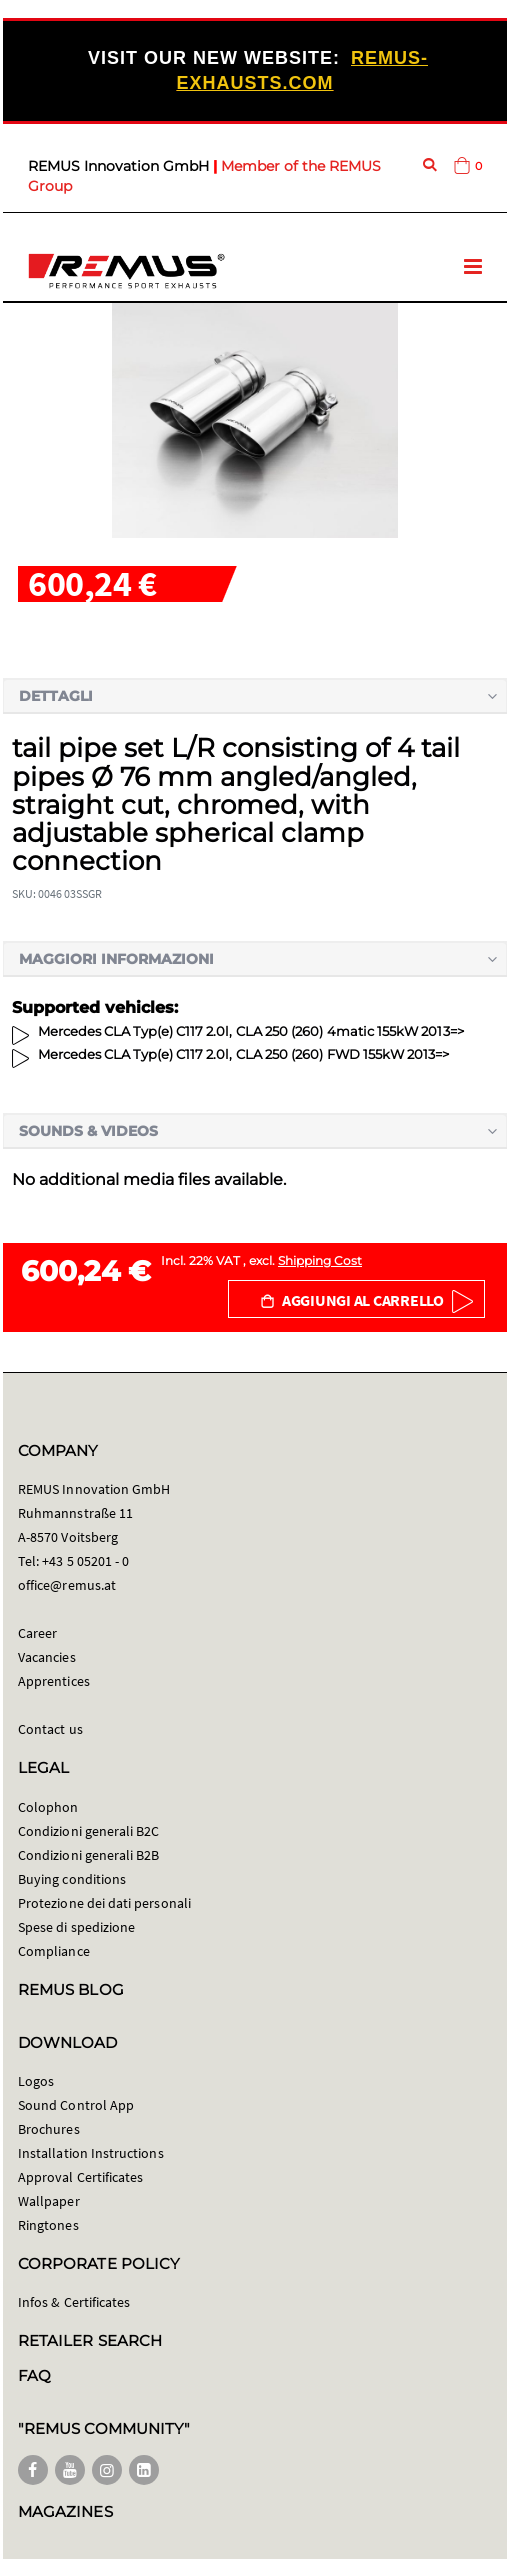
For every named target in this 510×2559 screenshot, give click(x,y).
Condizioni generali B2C (89, 1831)
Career (37, 1633)
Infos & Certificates (74, 2302)
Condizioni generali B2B (89, 1855)
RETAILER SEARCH (90, 2340)
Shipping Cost (320, 1260)
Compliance (54, 1951)
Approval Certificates (80, 2177)
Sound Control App (76, 2105)
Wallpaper (49, 2201)
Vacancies (47, 1657)
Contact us (50, 1729)
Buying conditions (72, 1879)
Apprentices (54, 1681)
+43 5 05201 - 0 (85, 1561)
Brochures (49, 2129)
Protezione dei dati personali (104, 1903)
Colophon (48, 1807)
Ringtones (48, 2225)
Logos (36, 2081)
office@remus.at (67, 1585)
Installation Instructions (91, 2153)
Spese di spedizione (76, 1927)
